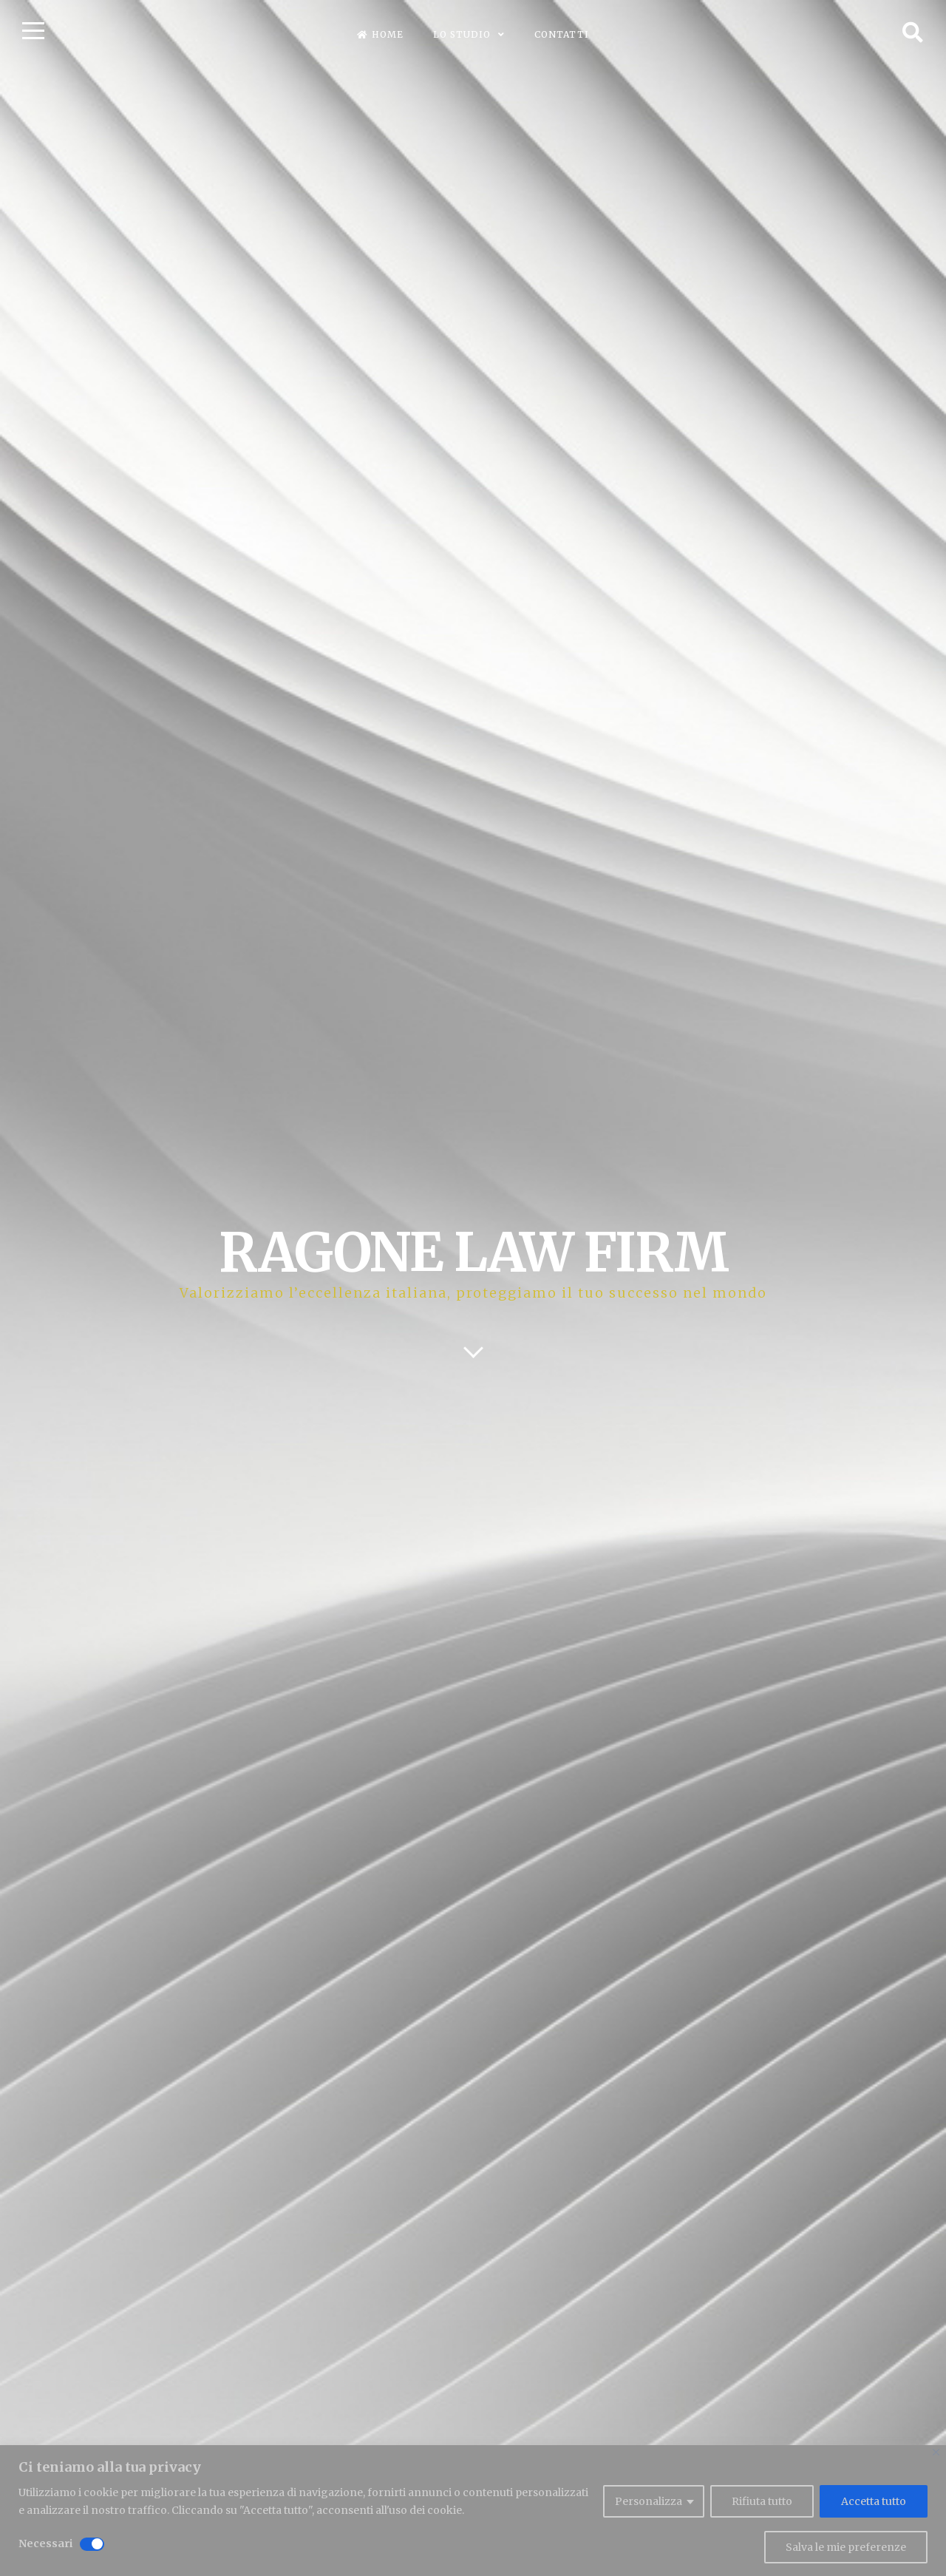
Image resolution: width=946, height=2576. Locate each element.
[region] (473, 2510)
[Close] (936, 2452)
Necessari (45, 2543)
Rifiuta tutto (762, 2501)
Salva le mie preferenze (846, 2547)
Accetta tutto (873, 2501)
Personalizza (648, 2501)
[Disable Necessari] (92, 2544)
